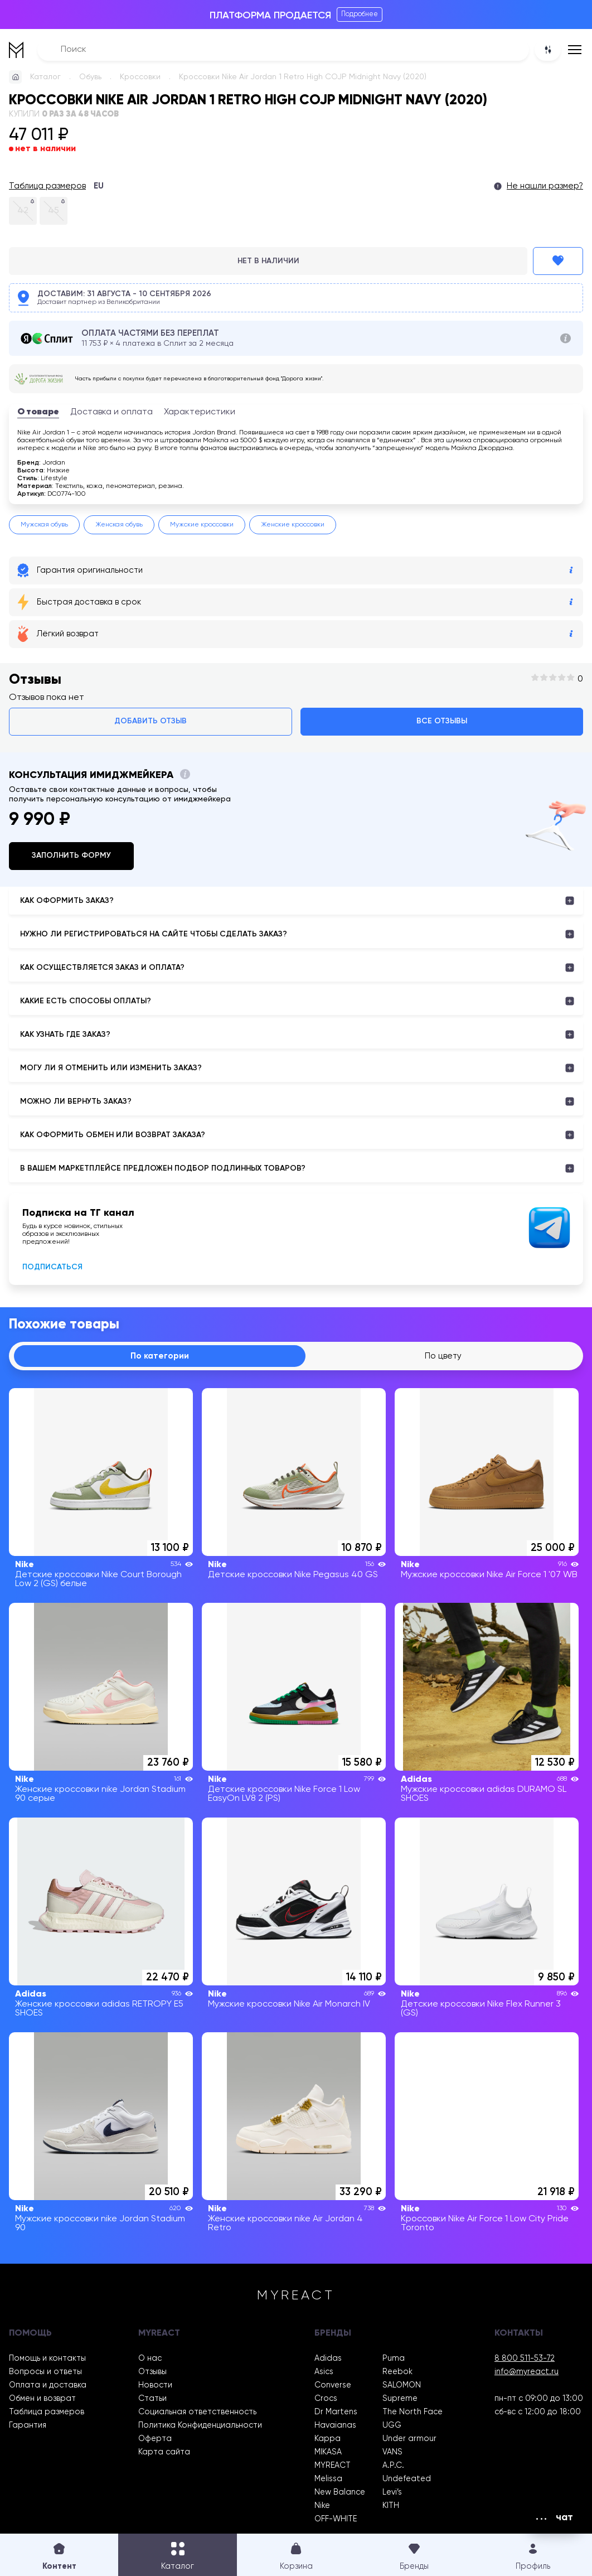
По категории (160, 1356)
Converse (332, 2386)
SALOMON (401, 2386)
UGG (391, 2426)
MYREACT (332, 2467)
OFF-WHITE (335, 2520)
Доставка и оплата (111, 412)
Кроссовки (140, 77)
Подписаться (52, 1267)
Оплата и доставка (47, 2386)
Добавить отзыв (150, 721)
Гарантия (27, 2426)
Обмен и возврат (42, 2400)
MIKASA (328, 2453)
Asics (323, 2373)
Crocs (325, 2400)
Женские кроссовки (292, 524)
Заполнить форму (71, 855)
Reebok (397, 2373)
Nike (322, 2507)
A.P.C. (393, 2467)
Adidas (328, 2360)
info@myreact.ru (526, 2373)
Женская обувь (119, 524)
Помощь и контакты (47, 2360)
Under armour (409, 2440)
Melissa (328, 2480)
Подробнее (359, 14)
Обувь (90, 77)
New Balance (339, 2493)
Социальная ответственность (197, 2413)
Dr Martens (335, 2413)
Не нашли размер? (545, 186)
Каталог (45, 77)
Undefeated (406, 2480)
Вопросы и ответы (45, 2373)
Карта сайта (164, 2453)
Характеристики (199, 412)
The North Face (412, 2413)
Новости (155, 2386)
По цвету (444, 1356)
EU (99, 186)
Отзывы (152, 2373)
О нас (150, 2360)
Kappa (327, 2440)
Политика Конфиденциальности (200, 2426)
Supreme (400, 2400)
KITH (390, 2507)
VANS (392, 2453)
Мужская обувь (44, 524)
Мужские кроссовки (202, 524)
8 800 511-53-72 (524, 2360)
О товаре (38, 412)
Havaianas (335, 2426)
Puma (393, 2360)
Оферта (155, 2440)
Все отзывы (441, 721)
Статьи (152, 2400)
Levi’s (392, 2493)
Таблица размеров (47, 186)
